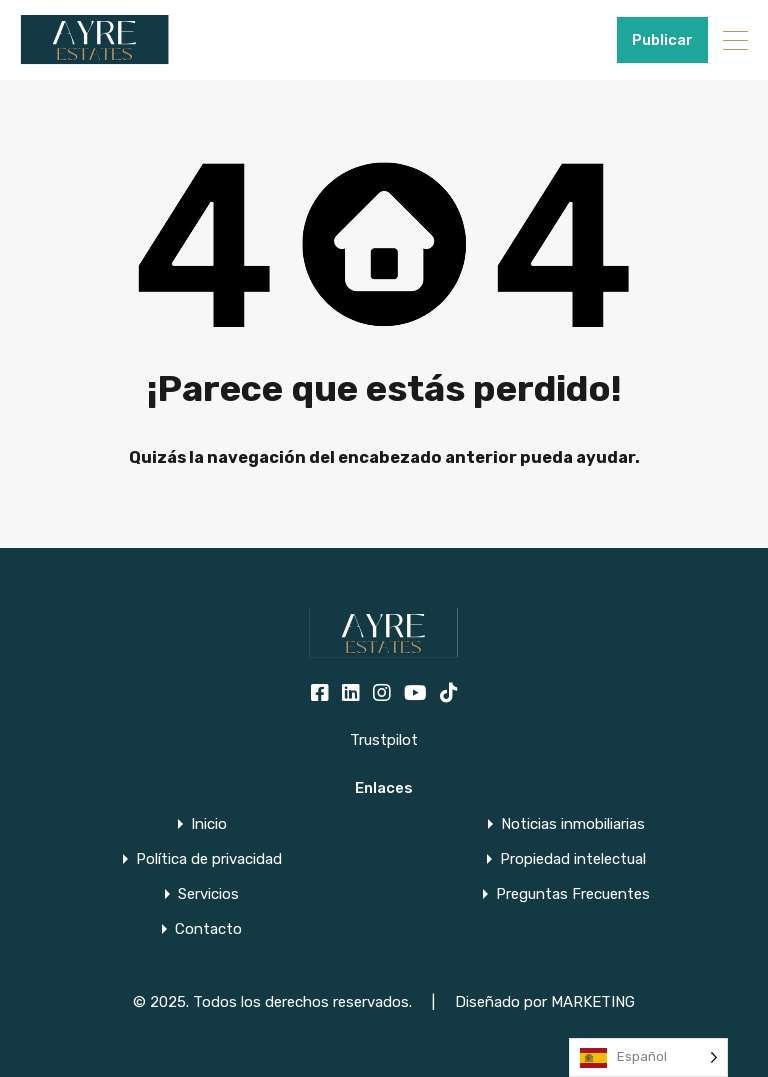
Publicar (662, 40)
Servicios (208, 894)
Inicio (209, 824)
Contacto (208, 929)
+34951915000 (553, 40)
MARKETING (593, 1002)
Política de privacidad (209, 859)
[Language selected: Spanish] (648, 1057)
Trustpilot (384, 740)
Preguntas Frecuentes (573, 894)
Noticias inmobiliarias (573, 824)
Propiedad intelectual (573, 859)
